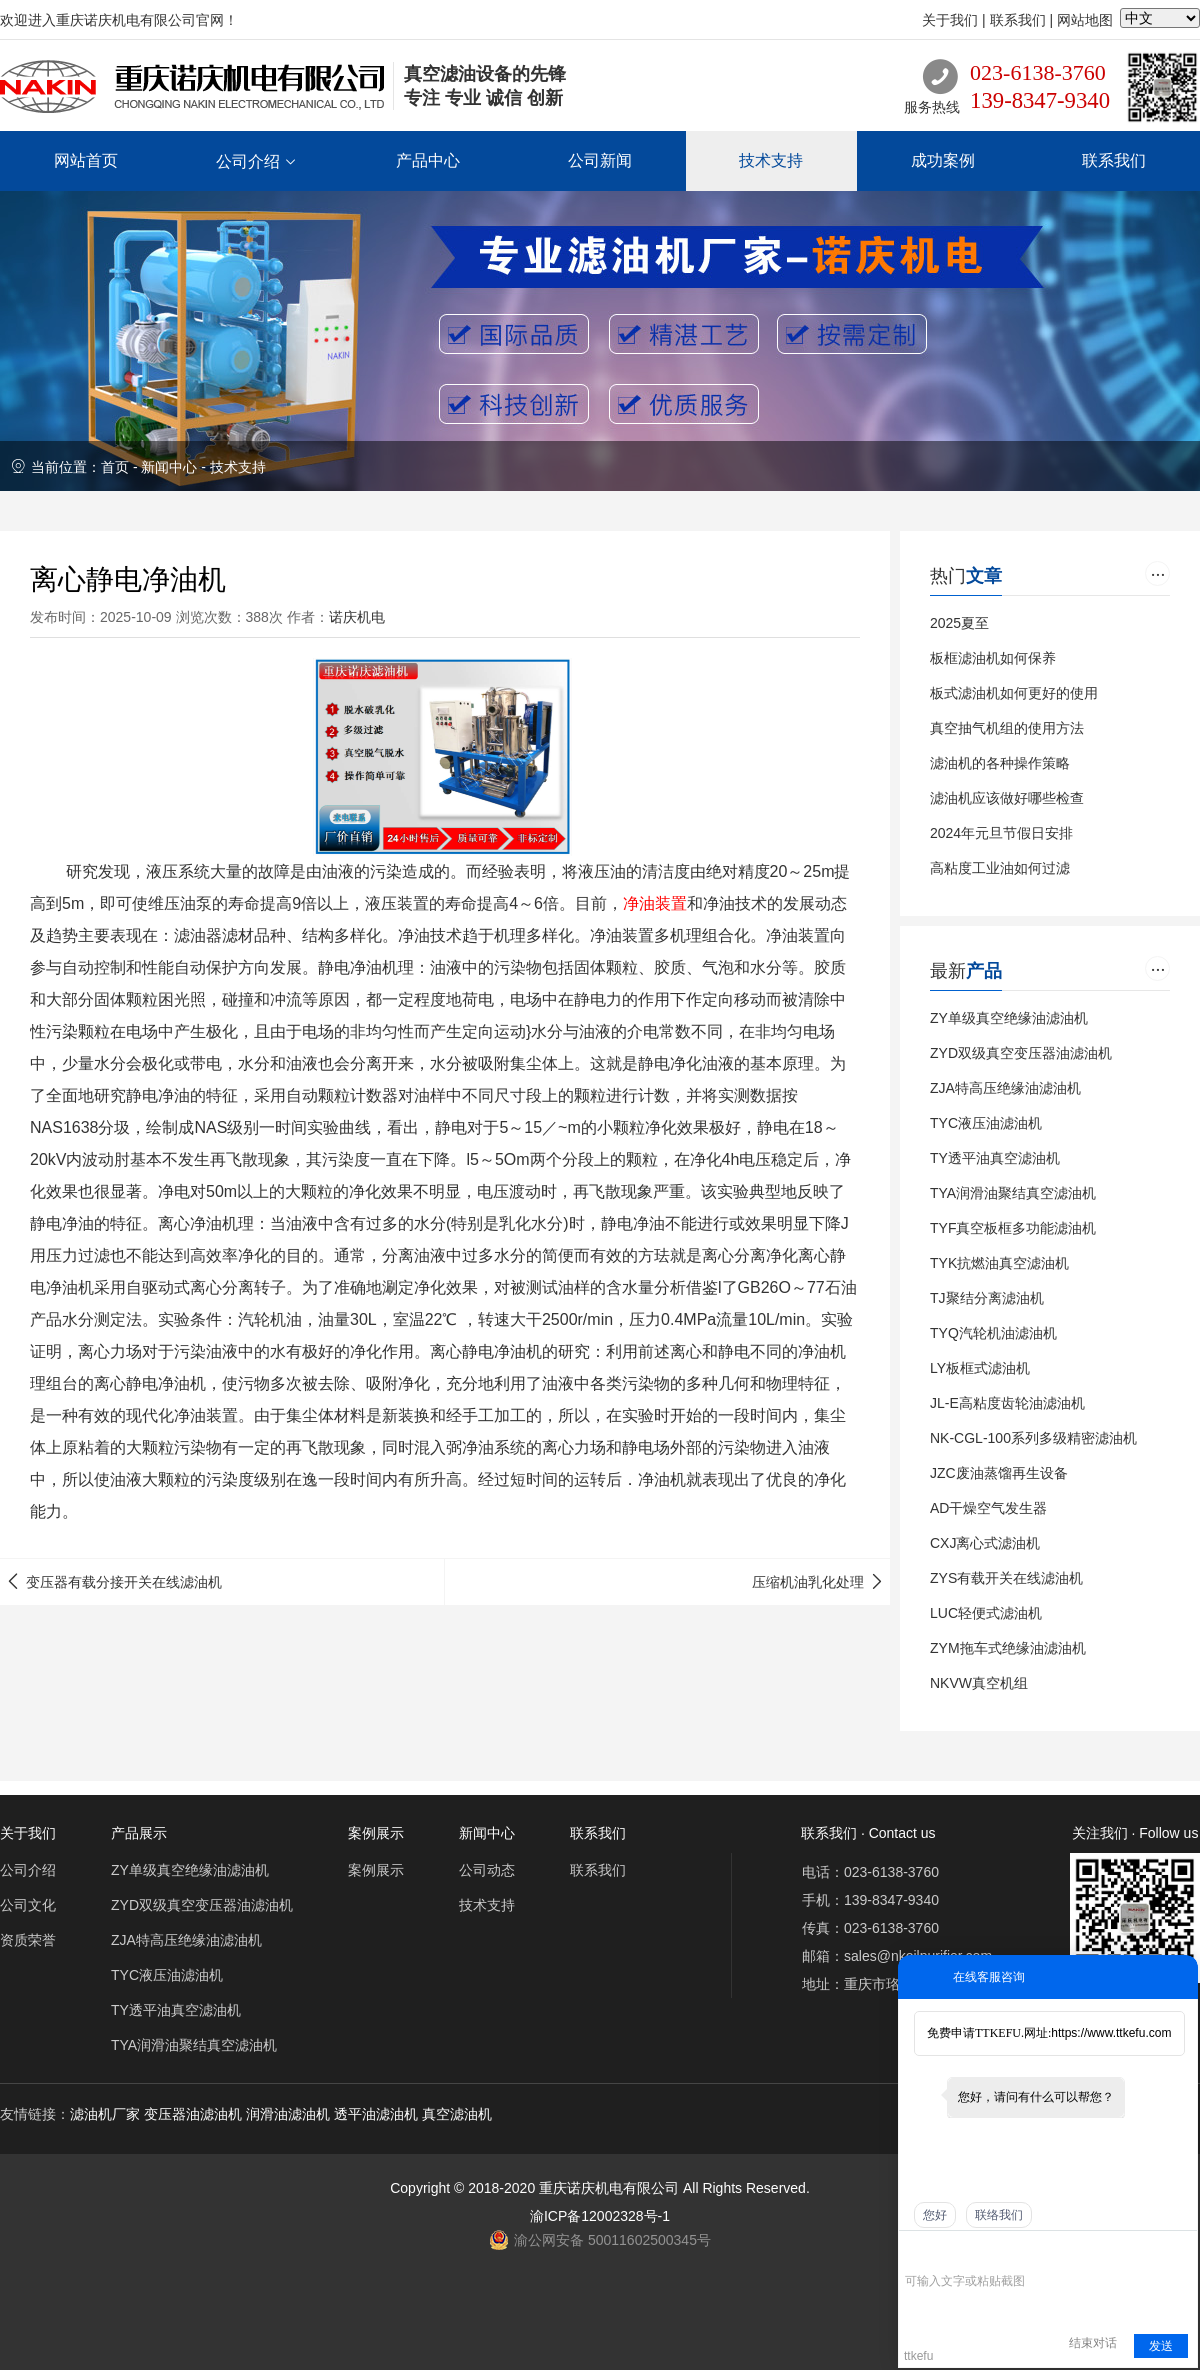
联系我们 (1018, 20)
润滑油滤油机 (288, 2114)
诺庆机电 (357, 617)
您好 (935, 2215)
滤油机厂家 (105, 2114)
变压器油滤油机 (193, 2114)
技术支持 (238, 467)
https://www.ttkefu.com (1111, 2033)
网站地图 (1085, 20)
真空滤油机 (457, 2114)
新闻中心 (169, 467)
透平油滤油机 (376, 2114)
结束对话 (1093, 2343)
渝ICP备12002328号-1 (600, 2216)
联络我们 (999, 2215)
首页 (115, 467)
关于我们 (950, 20)
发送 (1161, 2346)
